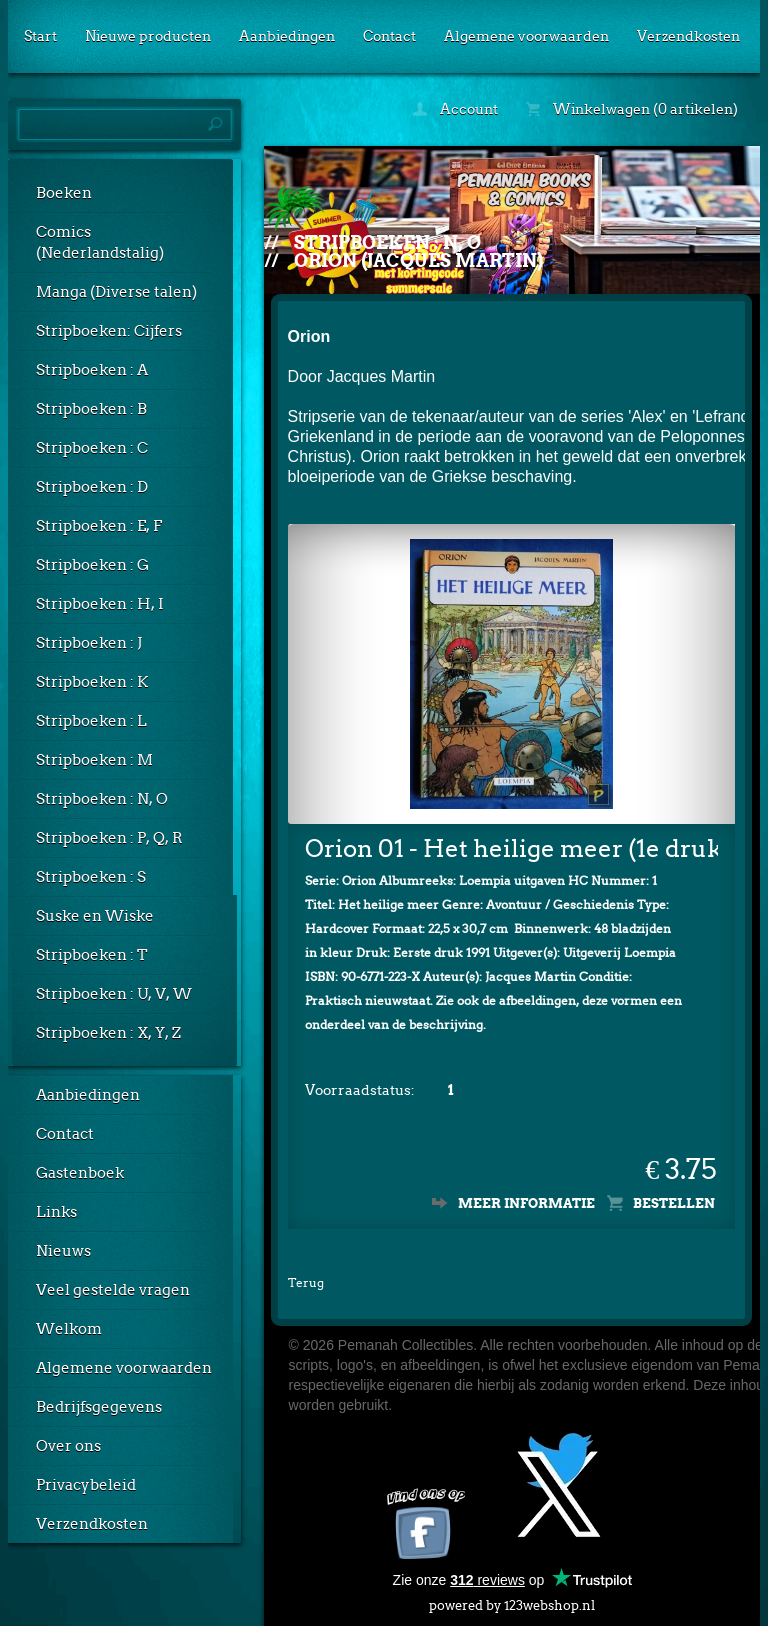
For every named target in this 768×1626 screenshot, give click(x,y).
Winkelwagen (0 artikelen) (632, 109)
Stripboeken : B (91, 409)
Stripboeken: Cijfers (109, 331)
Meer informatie (526, 1203)
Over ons (68, 1446)
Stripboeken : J (89, 643)
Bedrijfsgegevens (99, 1407)
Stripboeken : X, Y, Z (108, 1033)
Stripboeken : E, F (99, 526)
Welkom (69, 1329)
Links (56, 1212)
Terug (306, 1282)
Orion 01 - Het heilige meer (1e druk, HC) (512, 848)
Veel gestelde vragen (113, 1290)
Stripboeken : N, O (102, 799)
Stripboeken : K (92, 682)
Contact (389, 36)
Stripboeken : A (92, 370)
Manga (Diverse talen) (116, 292)
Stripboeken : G (92, 565)
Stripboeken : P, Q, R (109, 838)
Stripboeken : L (91, 721)
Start (40, 36)
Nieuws (63, 1251)
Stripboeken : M (94, 760)
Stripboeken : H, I (100, 604)
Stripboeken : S (91, 877)
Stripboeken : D (92, 487)
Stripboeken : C (92, 448)
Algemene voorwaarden (526, 36)
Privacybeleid (86, 1485)
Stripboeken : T (92, 955)
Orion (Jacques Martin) (418, 260)
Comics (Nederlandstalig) (100, 242)
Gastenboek (80, 1173)
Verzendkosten (688, 36)
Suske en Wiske (95, 916)
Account (455, 109)
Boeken (64, 193)
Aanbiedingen (287, 36)
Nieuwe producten (148, 36)
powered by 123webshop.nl (512, 1601)
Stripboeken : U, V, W (114, 994)
